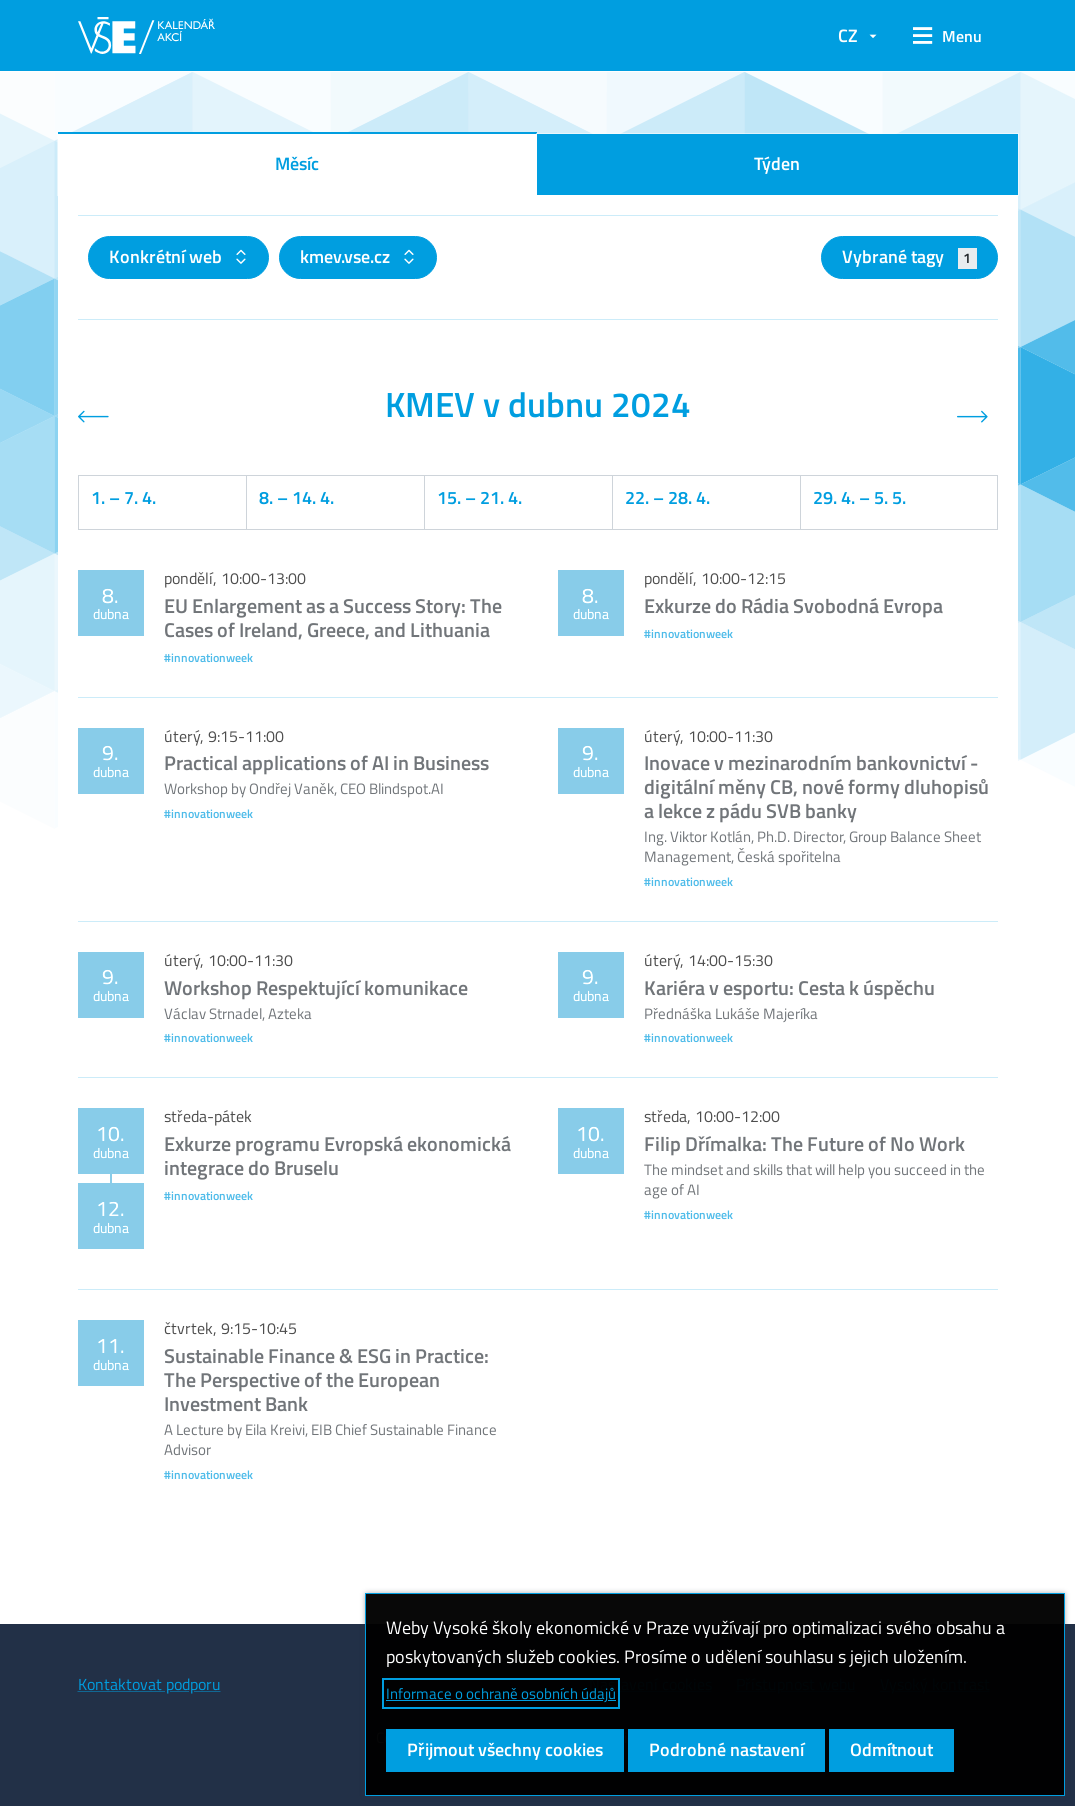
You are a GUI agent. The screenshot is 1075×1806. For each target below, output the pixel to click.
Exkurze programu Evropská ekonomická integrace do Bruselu (337, 1155)
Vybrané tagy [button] (909, 256)
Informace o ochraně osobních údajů (501, 1693)
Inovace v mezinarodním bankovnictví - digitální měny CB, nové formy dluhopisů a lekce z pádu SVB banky (816, 786)
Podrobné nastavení (726, 1749)
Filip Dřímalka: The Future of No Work (804, 1143)
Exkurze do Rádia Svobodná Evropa (793, 605)
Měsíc (297, 163)
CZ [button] (848, 35)
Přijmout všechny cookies (505, 1749)
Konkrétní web (167, 256)
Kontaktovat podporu (149, 1684)
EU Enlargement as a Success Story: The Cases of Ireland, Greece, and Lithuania (333, 617)
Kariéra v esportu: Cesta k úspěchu (789, 987)
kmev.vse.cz (347, 256)
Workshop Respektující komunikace (316, 987)
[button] (947, 36)
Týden (777, 163)
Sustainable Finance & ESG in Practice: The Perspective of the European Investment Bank (326, 1379)
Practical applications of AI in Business (326, 762)
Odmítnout (891, 1749)
